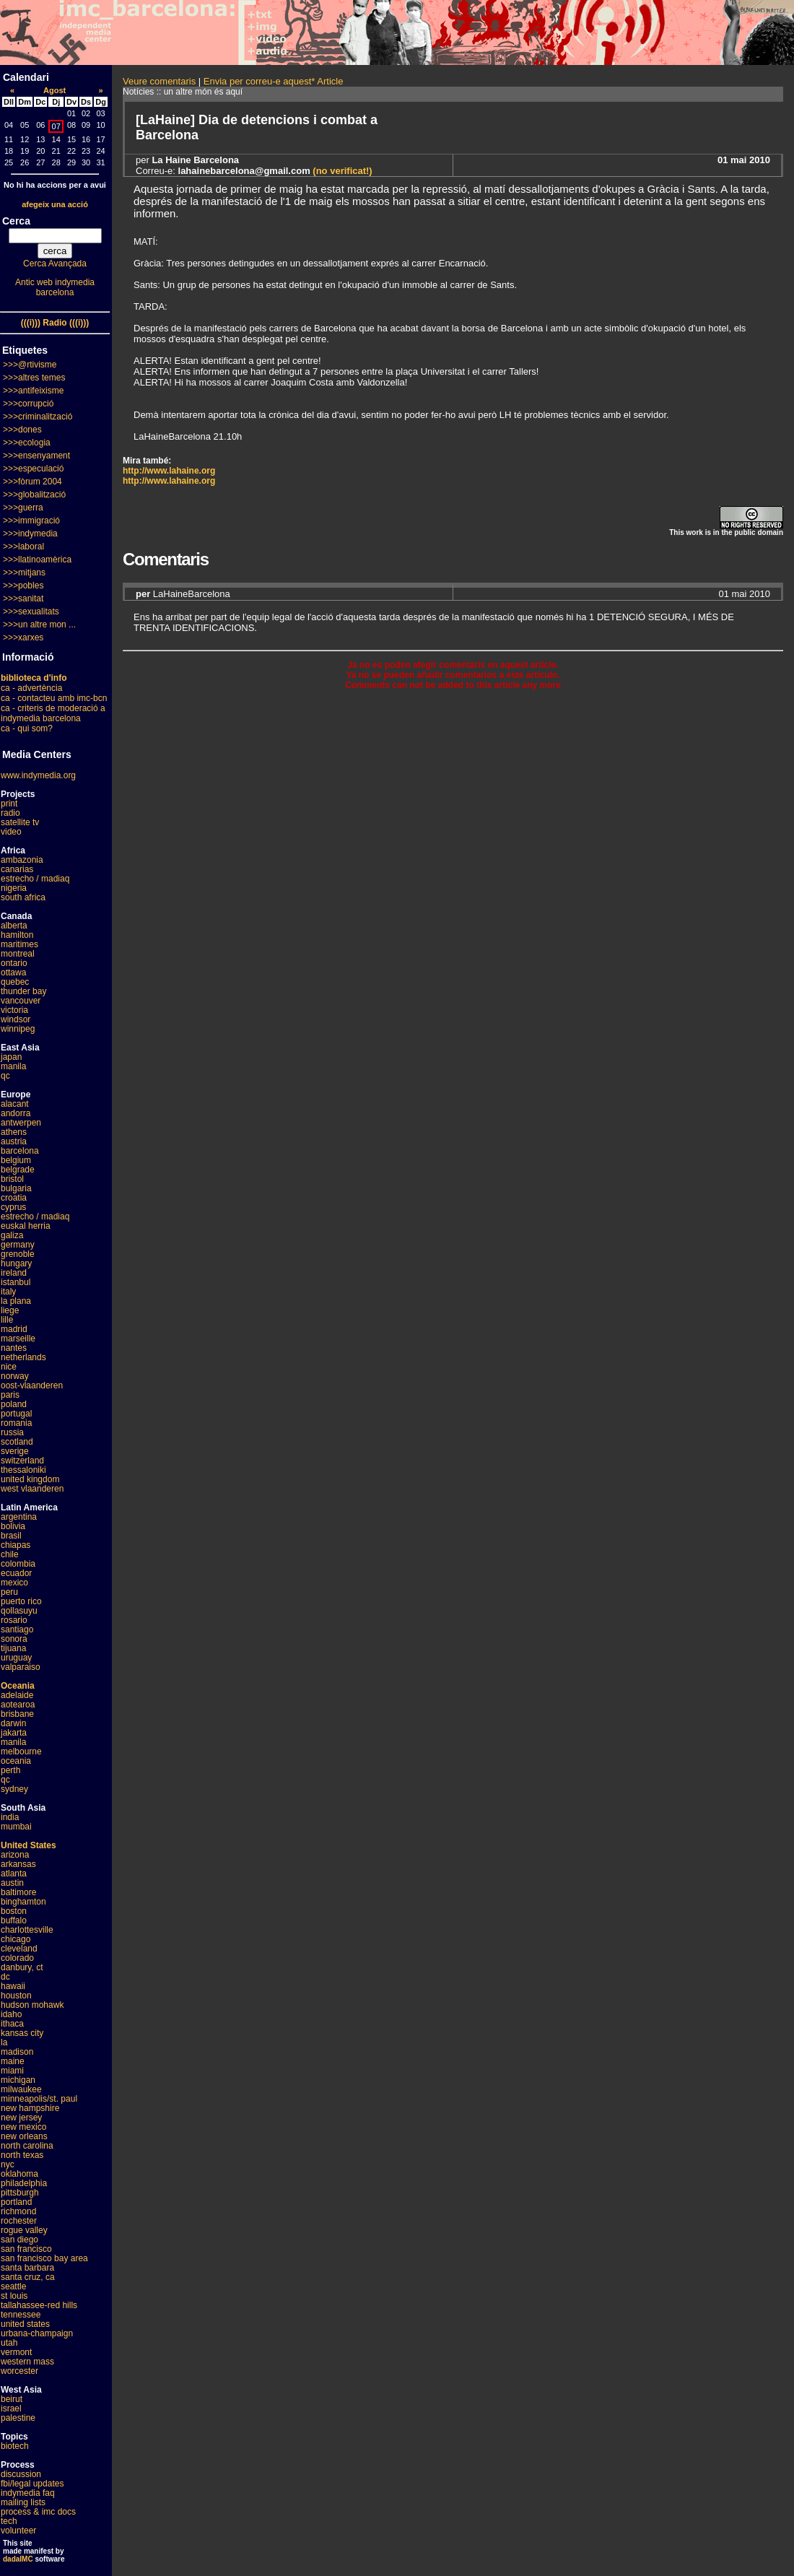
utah (9, 2343)
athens (14, 1132)
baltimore (18, 1892)
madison (17, 2052)
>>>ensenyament (36, 456)
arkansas (18, 1864)
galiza (12, 1235)
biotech (15, 2446)
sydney (14, 1789)
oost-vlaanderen (32, 1385)
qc (5, 1076)
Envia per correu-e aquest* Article (274, 81)
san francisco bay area (44, 2258)
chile (10, 1554)
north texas (22, 2155)
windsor (15, 1019)
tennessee (20, 2315)
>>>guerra (23, 507)
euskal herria (26, 1226)
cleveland (19, 1949)
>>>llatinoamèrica (37, 559)
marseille (18, 1338)
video (11, 832)
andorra (15, 1113)
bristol (12, 1179)
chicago (15, 1939)
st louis (14, 2296)
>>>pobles (23, 585)
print (9, 804)
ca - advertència (31, 688)
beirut (11, 2399)
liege (10, 1310)
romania (16, 1423)
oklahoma (19, 2174)
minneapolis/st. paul (39, 2099)
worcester (19, 2371)
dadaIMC (18, 2559)
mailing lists (23, 2502)
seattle (13, 2286)
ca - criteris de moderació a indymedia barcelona (53, 713)
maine (13, 2061)
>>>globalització (34, 494)
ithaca (12, 2024)
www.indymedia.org (38, 775)
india (10, 1817)
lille (7, 1320)
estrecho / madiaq (35, 879)
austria (14, 1141)
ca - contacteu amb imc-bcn (54, 698)
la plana (16, 1301)
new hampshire (30, 2108)
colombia (18, 1564)
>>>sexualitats (31, 611)
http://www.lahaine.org (169, 471)
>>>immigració (31, 520)
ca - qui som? (27, 728)
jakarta (14, 1733)
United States (28, 1845)
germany (18, 1245)
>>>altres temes (34, 378)
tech (9, 2521)
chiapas (15, 1545)
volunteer (18, 2530)
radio (10, 813)
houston (16, 1995)
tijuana (13, 1648)
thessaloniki (23, 1470)
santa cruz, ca (28, 2277)
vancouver (20, 1001)
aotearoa (18, 1705)
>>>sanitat (23, 598)
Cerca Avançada (55, 263)
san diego (19, 2240)
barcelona (20, 1151)
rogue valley (24, 2230)
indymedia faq (28, 2493)
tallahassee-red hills (39, 2305)
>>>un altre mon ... (39, 624)
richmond (18, 2211)
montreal (18, 954)
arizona (15, 1855)
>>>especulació (33, 469)
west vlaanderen (32, 1489)
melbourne (21, 1751)
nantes (14, 1348)
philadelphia (24, 2183)
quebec (15, 982)
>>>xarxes (23, 637)
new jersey (21, 2117)
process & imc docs (38, 2512)
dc (5, 1977)
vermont (16, 2352)
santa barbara (27, 2268)
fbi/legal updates (32, 2484)
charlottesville (27, 1930)
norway (15, 1376)
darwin (13, 1723)
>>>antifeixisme (33, 391)
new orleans (24, 2136)
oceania (16, 1761)
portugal (16, 1414)
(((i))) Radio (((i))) (55, 323)
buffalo (14, 1920)
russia (12, 1432)
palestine (18, 2418)
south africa (23, 897)
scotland (17, 1442)
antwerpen (21, 1123)
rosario (14, 1620)
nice (9, 1367)
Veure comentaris (159, 81)
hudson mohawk (32, 2005)
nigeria (14, 888)
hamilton (17, 935)
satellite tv (20, 822)
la (4, 2042)
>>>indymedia (30, 533)
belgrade (18, 1170)
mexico (14, 1583)
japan (11, 1057)
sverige (15, 1451)
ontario (14, 963)
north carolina (27, 2146)
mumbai (16, 1827)
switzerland (22, 1460)
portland (16, 2202)
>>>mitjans (24, 572)
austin (12, 1883)
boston (14, 1911)
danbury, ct (22, 1967)
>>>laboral (23, 546)
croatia (14, 1198)
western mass (27, 2362)
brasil (11, 1536)
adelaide (17, 1695)
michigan (18, 2080)
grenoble (18, 1254)
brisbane (17, 1714)
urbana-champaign (37, 2333)
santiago (17, 1629)
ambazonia (22, 860)
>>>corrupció (28, 404)
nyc (7, 2164)
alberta (14, 926)
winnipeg (18, 1029)
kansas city (22, 2033)
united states (25, 2324)
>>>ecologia (27, 443)
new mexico (23, 2127)
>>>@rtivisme (30, 365)
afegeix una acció (55, 204)
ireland (14, 1273)
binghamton (23, 1902)
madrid (14, 1329)
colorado (17, 1958)
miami (12, 2071)
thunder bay (23, 991)
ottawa (13, 972)
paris (10, 1395)
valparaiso (20, 1667)
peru (9, 1592)
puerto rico (21, 1601)
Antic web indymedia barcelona (55, 287)
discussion (21, 2474)
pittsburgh (20, 2193)
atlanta (14, 1873)
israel (11, 2408)
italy (8, 1292)
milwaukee (21, 2089)
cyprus (13, 1207)
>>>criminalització (37, 417)
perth (10, 1770)
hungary (16, 1263)
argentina (19, 1517)
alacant (15, 1104)
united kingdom (30, 1479)
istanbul (15, 1282)
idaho (11, 2014)
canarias (17, 869)
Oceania (18, 1686)
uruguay (16, 1658)
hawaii (13, 1986)
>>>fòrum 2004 (32, 482)
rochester (19, 2221)
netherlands (23, 1357)
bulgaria (16, 1188)
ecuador (16, 1573)
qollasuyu (19, 1611)
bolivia (13, 1526)
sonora (14, 1639)
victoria (14, 1010)
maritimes (19, 944)
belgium (16, 1160)
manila (13, 1066)
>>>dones (22, 430)
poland (14, 1404)
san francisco (26, 2249)
